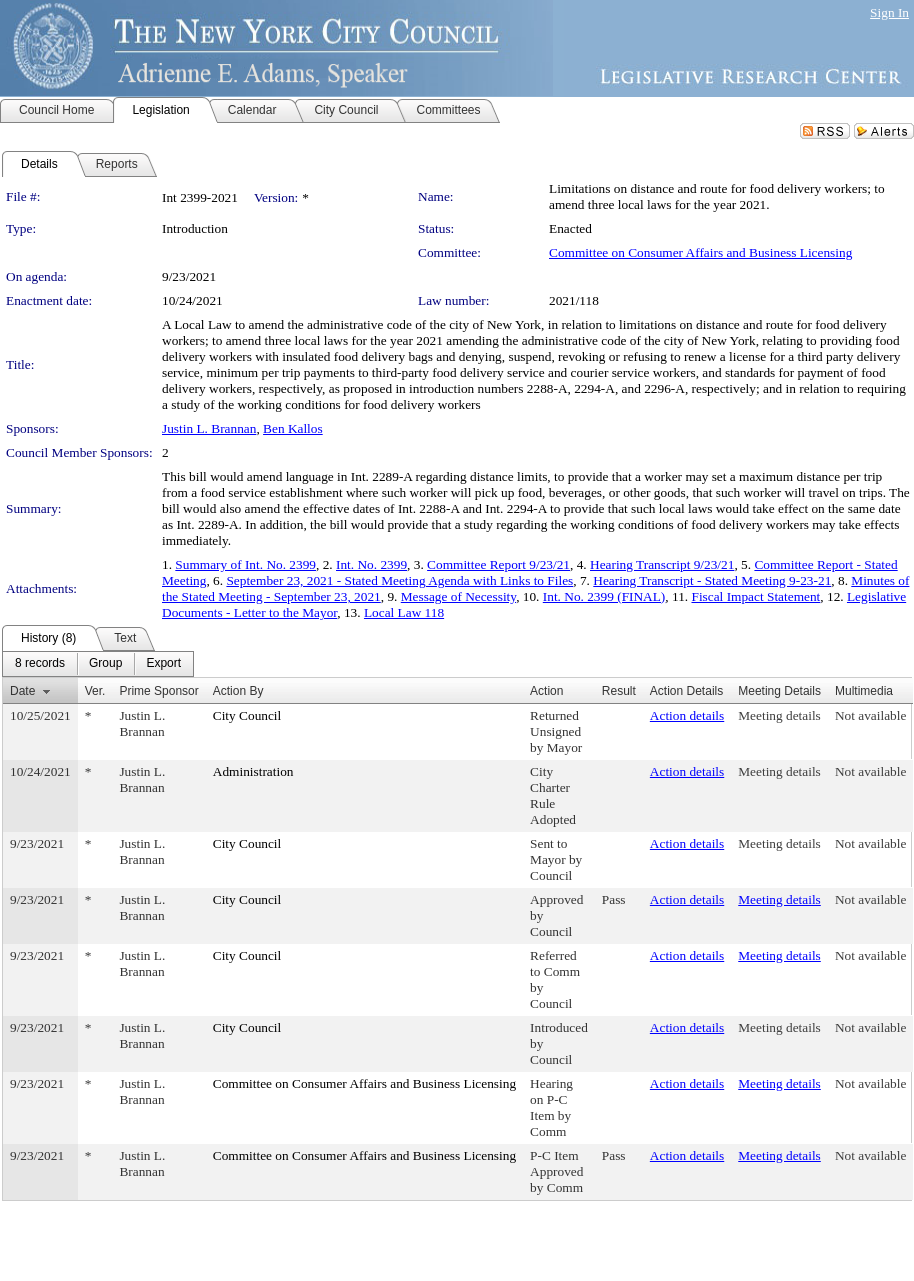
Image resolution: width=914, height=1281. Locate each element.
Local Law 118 (404, 612)
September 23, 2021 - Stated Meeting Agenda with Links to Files (399, 580)
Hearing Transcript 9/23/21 (662, 564)
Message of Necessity (458, 596)
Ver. (95, 691)
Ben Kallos (293, 428)
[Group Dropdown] (105, 664)
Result (619, 691)
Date (22, 691)
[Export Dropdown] (163, 664)
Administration (253, 771)
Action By (238, 691)
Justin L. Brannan (209, 428)
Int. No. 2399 (371, 564)
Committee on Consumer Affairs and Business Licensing (700, 252)
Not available (870, 715)
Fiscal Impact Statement (755, 596)
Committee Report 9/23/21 (498, 564)
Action (546, 691)
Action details (687, 715)
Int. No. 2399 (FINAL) (604, 596)
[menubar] (98, 664)
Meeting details (779, 715)
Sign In (889, 12)
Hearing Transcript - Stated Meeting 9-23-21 (712, 580)
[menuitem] (40, 664)
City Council (247, 715)
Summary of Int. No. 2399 (245, 564)
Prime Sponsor (158, 691)
